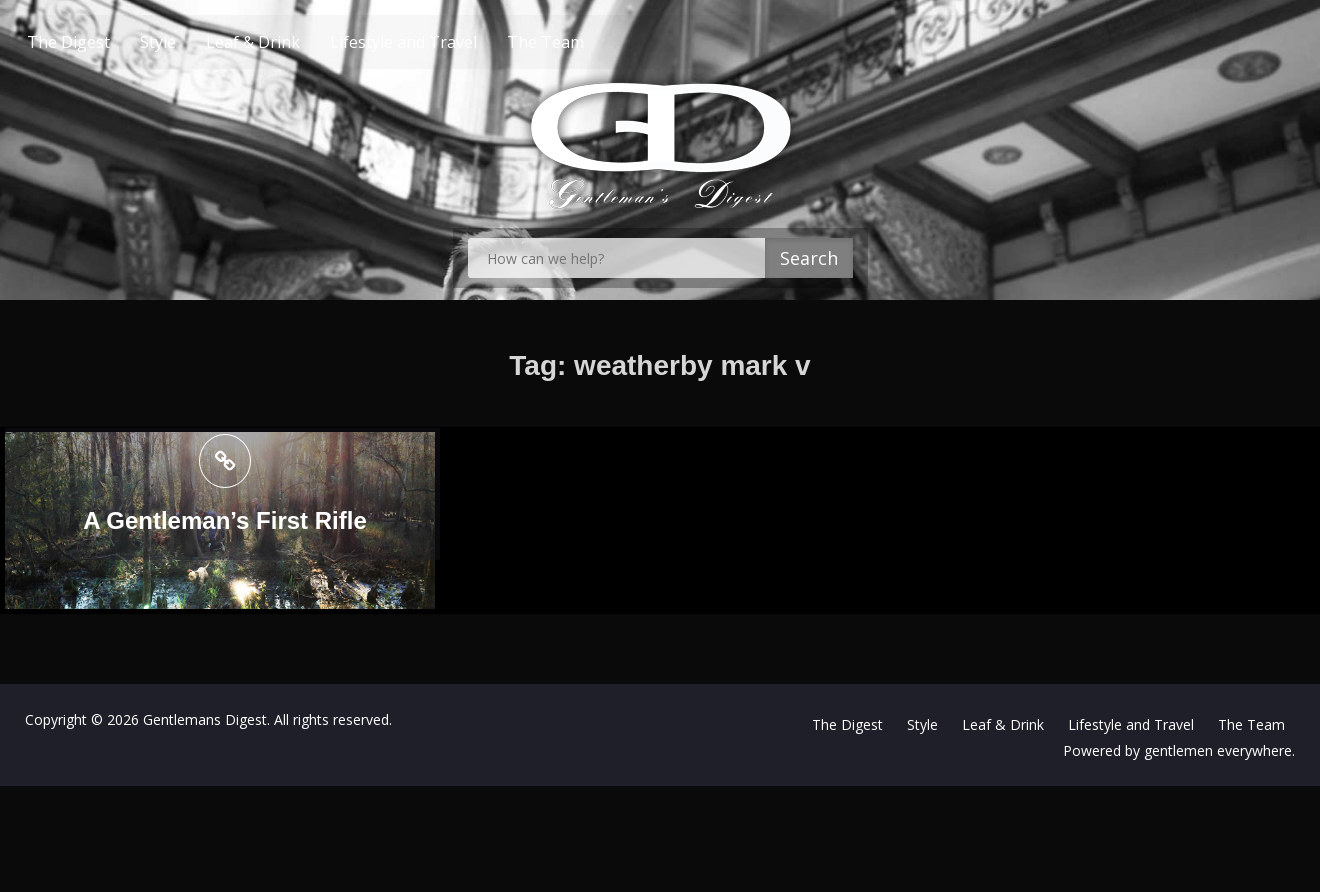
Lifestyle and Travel (441, 42)
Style (196, 42)
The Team (583, 42)
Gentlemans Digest (205, 719)
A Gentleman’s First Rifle (225, 520)
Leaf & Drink (291, 42)
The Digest (106, 42)
